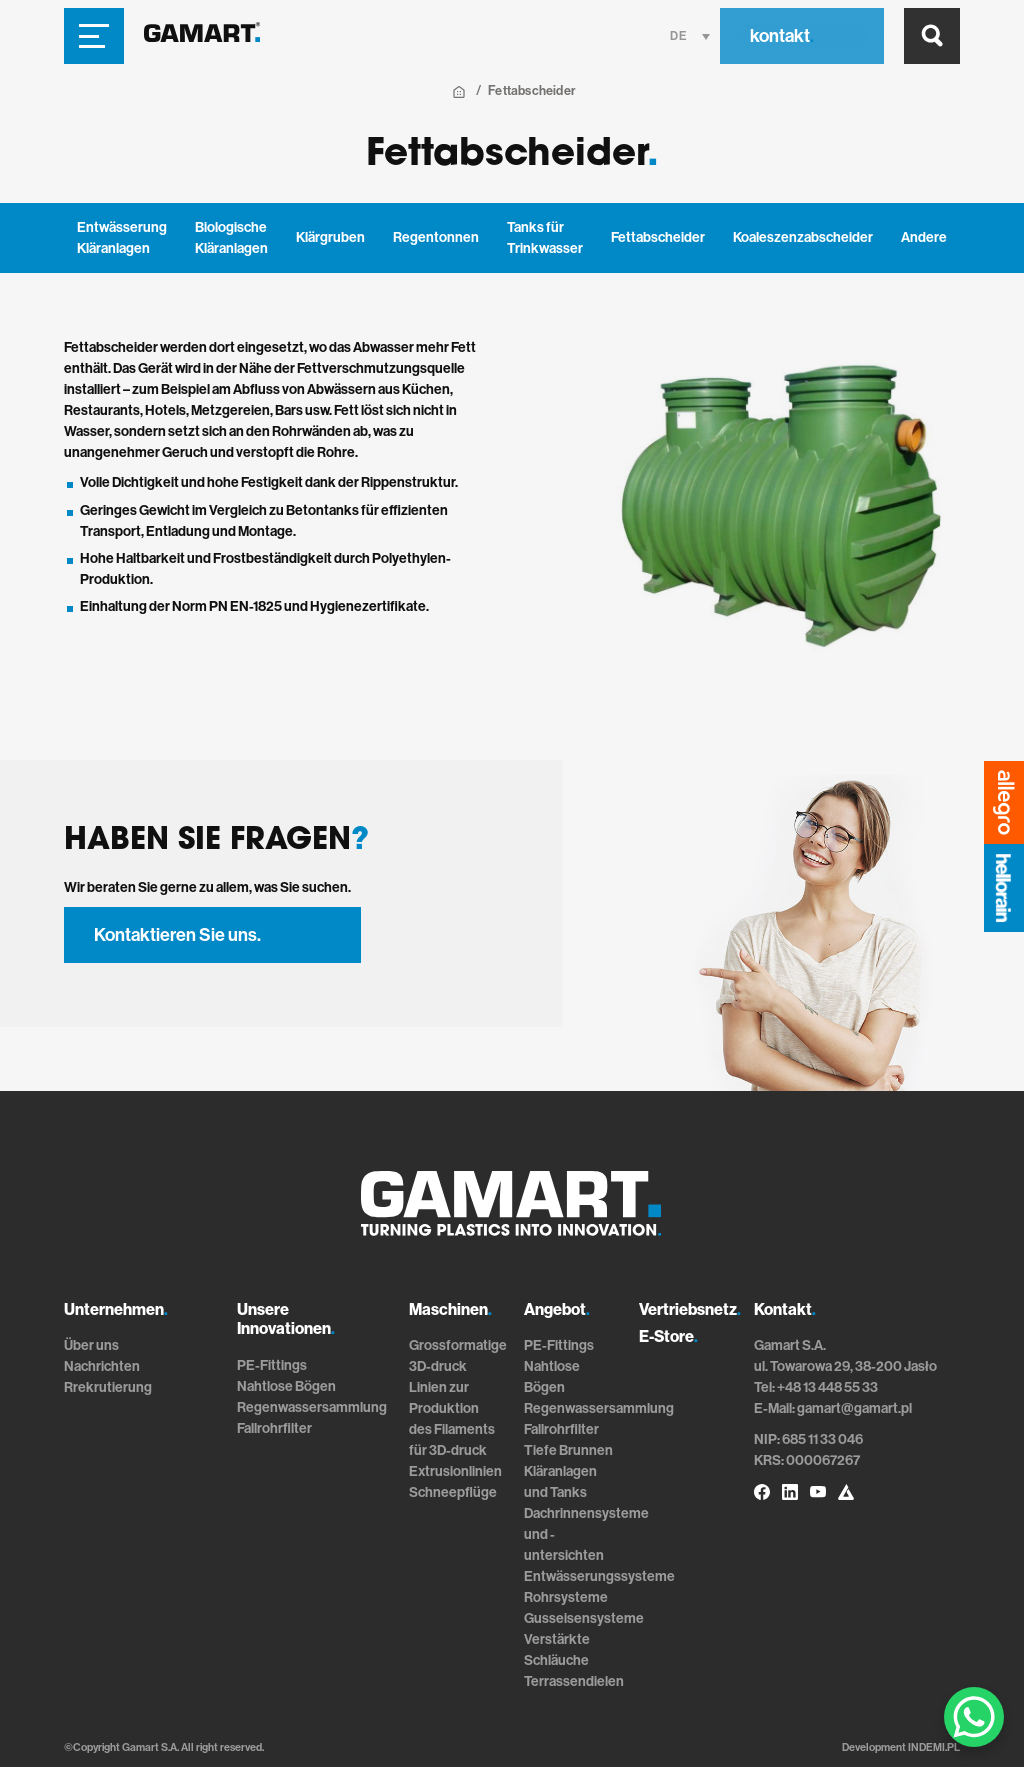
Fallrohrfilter (274, 1428)
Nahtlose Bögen (286, 1386)
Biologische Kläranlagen (231, 238)
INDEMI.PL (934, 1747)
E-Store (668, 1336)
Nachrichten (102, 1366)
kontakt (782, 36)
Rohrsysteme (566, 1597)
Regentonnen (436, 237)
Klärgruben (330, 237)
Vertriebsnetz (690, 1309)
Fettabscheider (658, 237)
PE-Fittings (272, 1365)
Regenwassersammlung (312, 1407)
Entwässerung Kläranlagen (122, 238)
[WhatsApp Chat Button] (974, 1717)
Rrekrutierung (108, 1387)
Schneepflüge (453, 1492)
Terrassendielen (574, 1681)
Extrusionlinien (455, 1471)
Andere (924, 237)
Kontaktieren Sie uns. (177, 935)
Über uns (91, 1345)
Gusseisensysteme (584, 1618)
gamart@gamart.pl (854, 1408)
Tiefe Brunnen (568, 1450)
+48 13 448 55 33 (827, 1387)
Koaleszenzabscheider (803, 237)
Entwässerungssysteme (599, 1576)
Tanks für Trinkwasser (545, 238)
